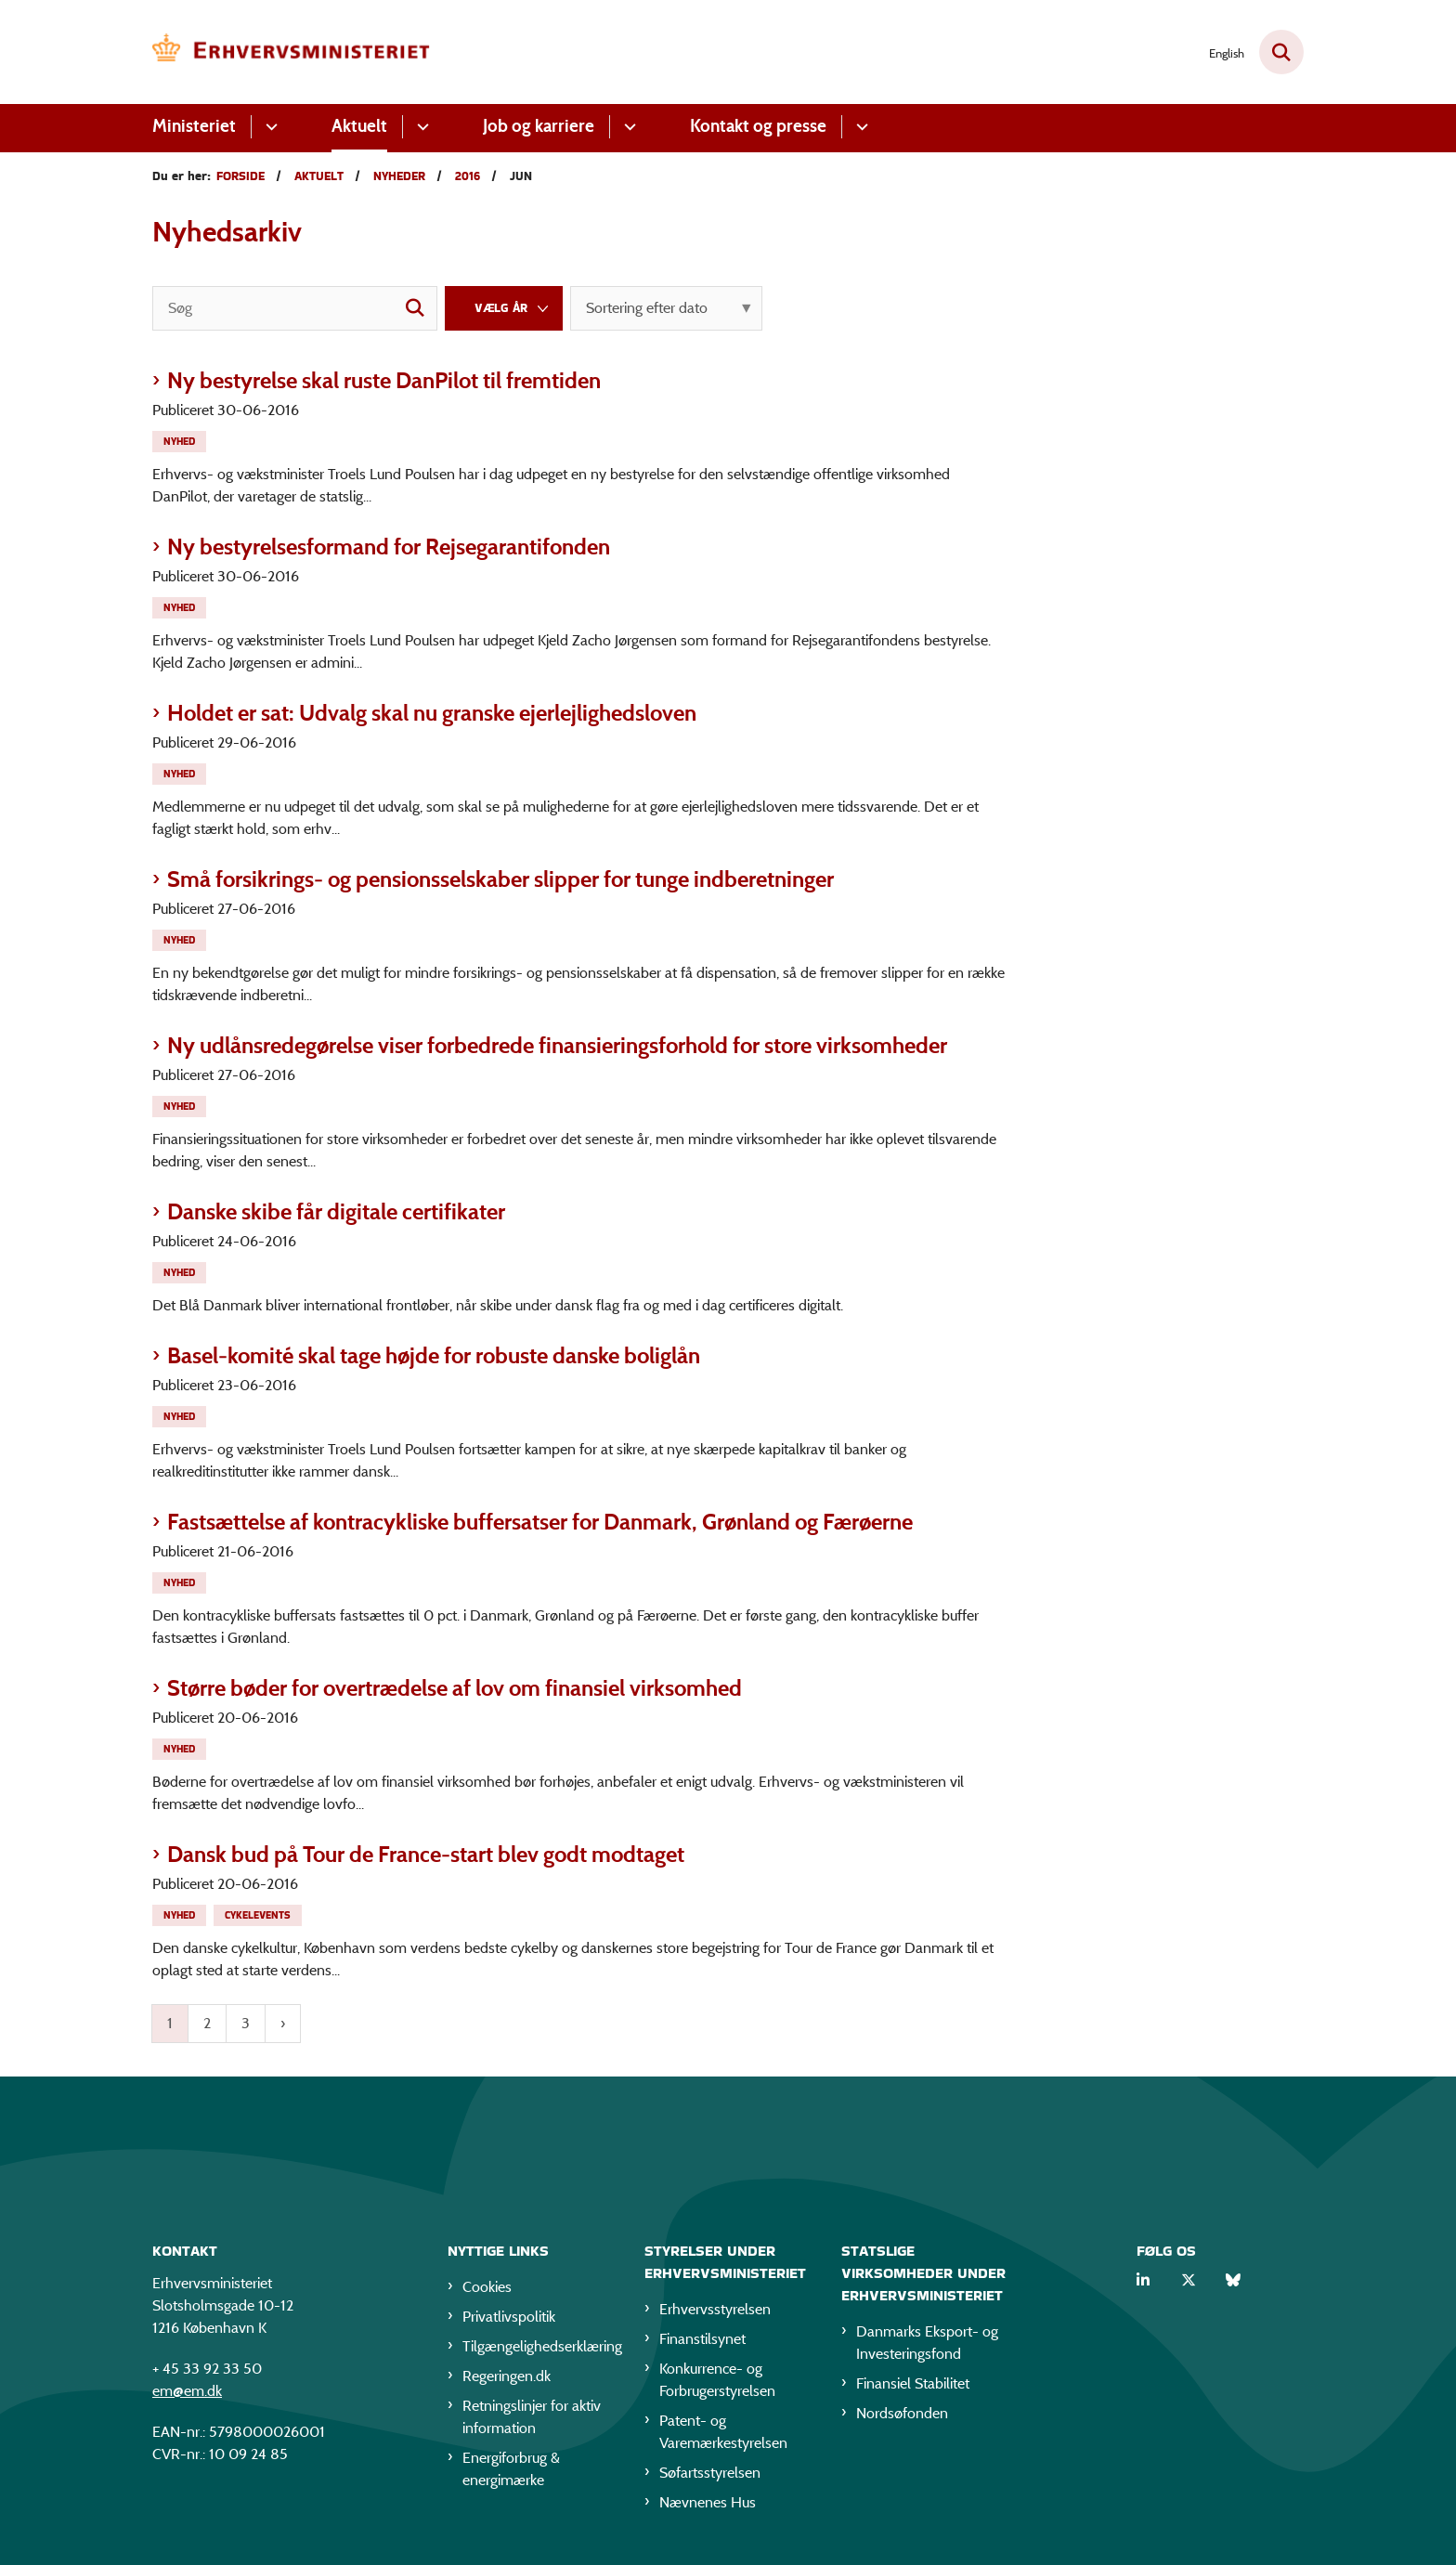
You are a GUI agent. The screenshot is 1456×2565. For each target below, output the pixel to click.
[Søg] (294, 308)
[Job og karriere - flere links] (627, 126)
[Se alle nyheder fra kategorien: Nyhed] (181, 440)
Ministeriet (194, 126)
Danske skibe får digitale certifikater (336, 1211)
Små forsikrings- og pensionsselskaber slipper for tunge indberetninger (500, 879)
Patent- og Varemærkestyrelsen (723, 2434)
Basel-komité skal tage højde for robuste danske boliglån (433, 1355)
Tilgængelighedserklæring (538, 2349)
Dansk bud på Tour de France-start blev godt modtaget (425, 1854)
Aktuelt (359, 126)
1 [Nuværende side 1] (170, 2023)
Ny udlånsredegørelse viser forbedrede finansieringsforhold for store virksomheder (557, 1045)
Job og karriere (538, 126)
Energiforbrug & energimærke (511, 2472)
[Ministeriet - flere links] (269, 126)
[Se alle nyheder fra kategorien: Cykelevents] (260, 1913)
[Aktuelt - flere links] (420, 126)
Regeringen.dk (506, 2379)
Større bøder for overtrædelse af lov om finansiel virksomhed (454, 1687)
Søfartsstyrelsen (709, 2475)
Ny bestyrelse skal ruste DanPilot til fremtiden (384, 380)
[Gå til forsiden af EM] (291, 52)
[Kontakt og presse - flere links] (859, 126)
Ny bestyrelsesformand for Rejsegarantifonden (388, 546)
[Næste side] (283, 2023)
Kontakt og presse (758, 126)
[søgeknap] (415, 308)
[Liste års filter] (504, 308)
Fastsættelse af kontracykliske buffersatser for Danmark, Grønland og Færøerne (540, 1521)
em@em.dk (187, 2393)
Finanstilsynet (702, 2341)
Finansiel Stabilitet (912, 2386)
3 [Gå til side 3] (245, 2023)
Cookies (487, 2289)
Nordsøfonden (902, 2416)
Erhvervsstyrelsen (715, 2312)
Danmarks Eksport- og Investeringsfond (927, 2345)
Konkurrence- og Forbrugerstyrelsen (717, 2382)
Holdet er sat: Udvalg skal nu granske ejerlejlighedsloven (431, 712)
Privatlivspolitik (508, 2319)
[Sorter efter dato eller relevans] (666, 308)
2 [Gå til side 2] (207, 2023)
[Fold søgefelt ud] (1281, 52)
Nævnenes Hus (707, 2505)
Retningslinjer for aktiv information (531, 2420)
